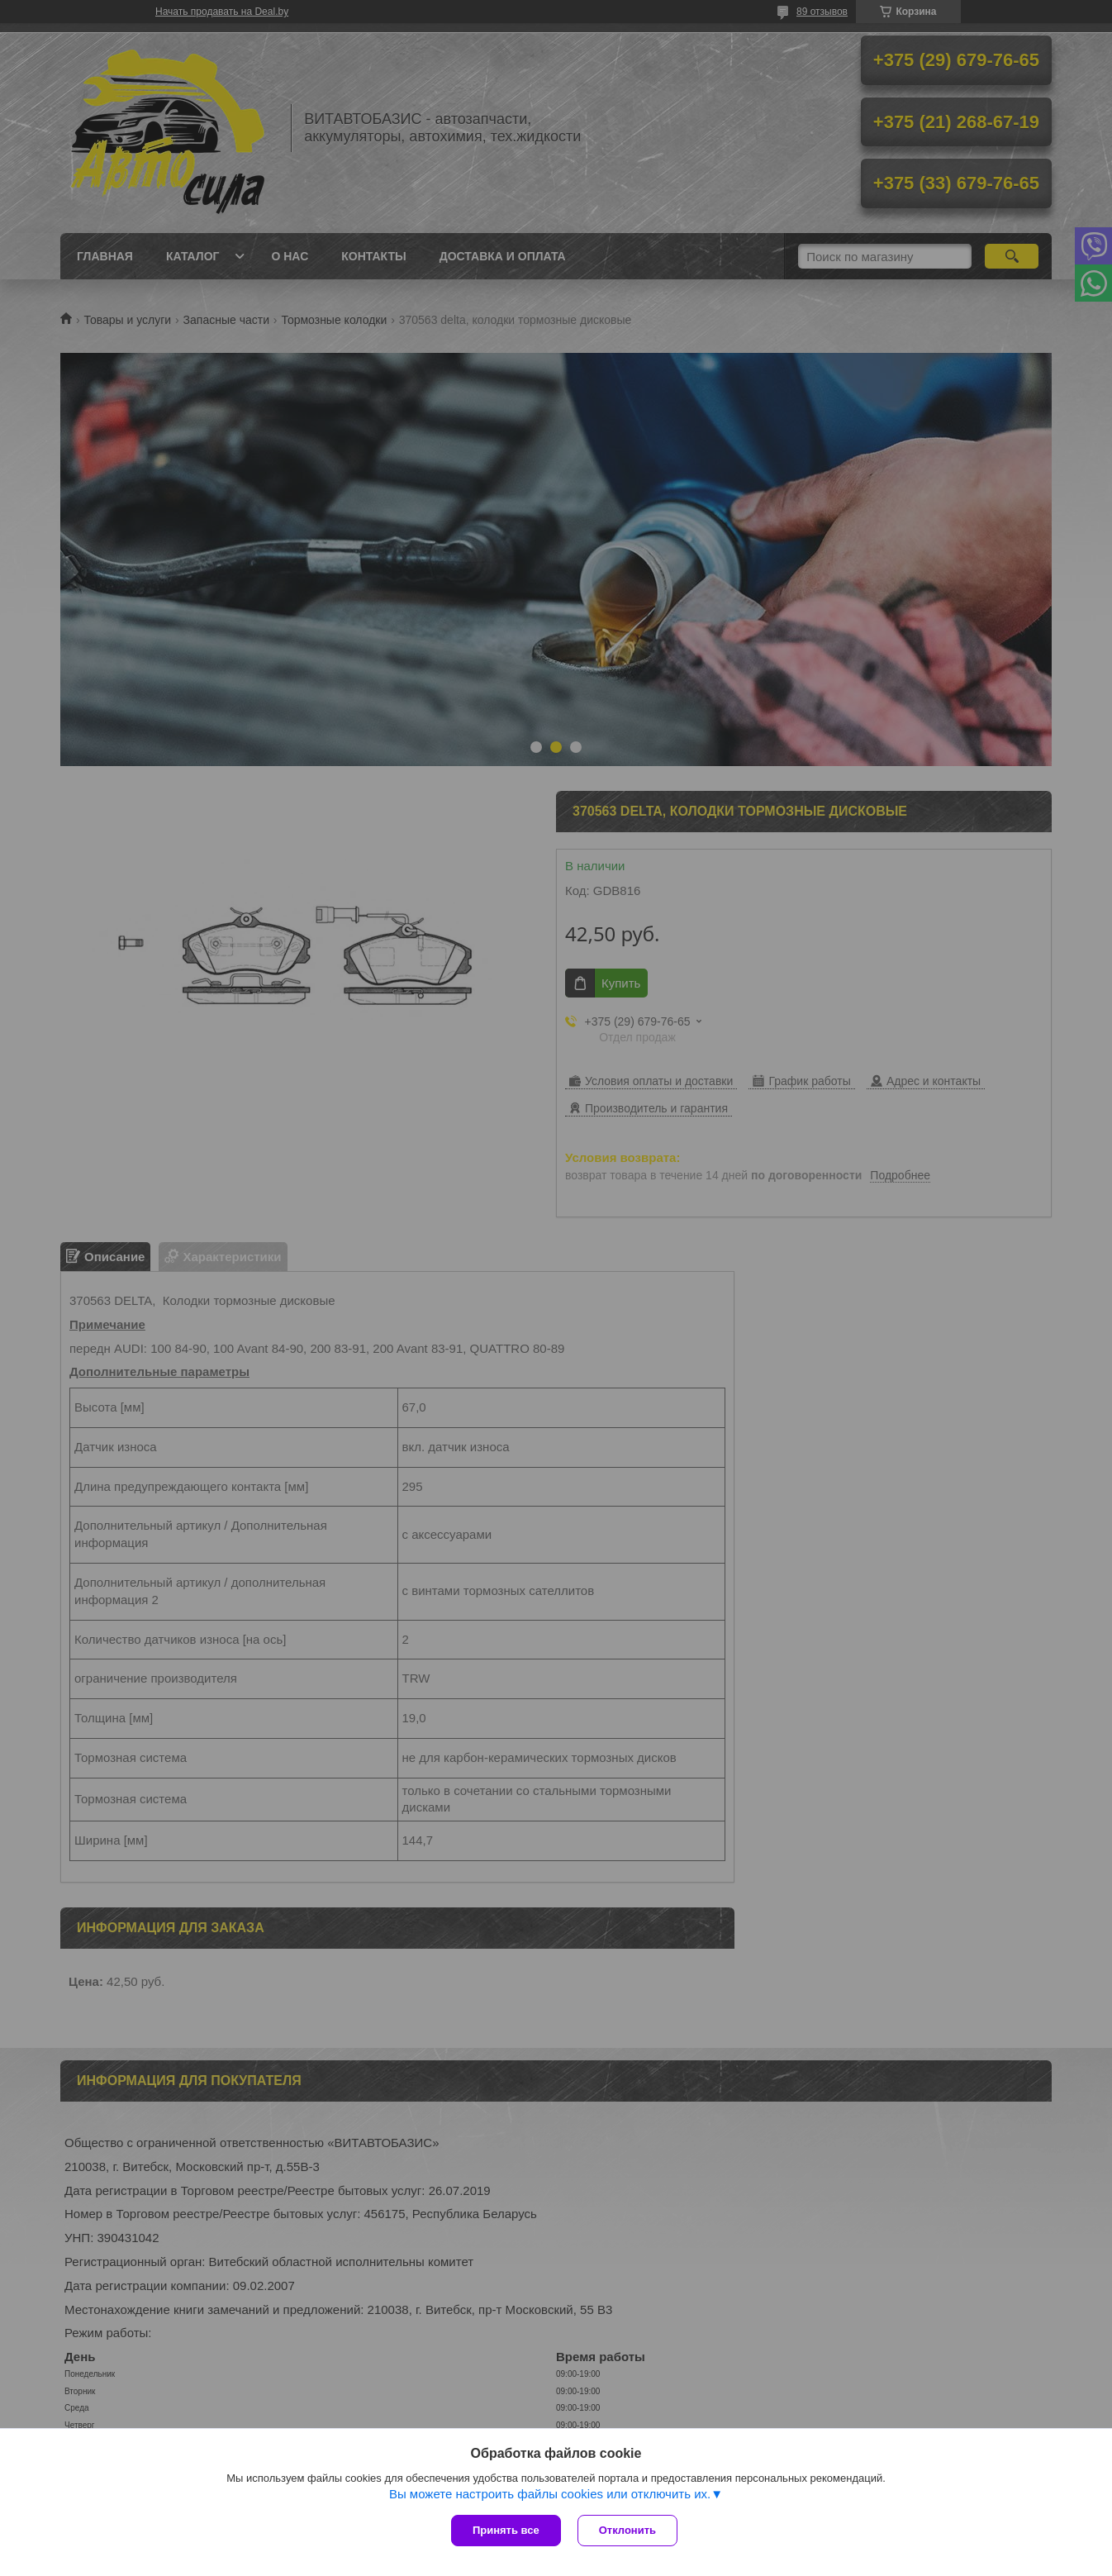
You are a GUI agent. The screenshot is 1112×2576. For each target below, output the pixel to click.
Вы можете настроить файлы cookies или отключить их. (549, 2494)
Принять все (506, 2530)
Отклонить (627, 2530)
